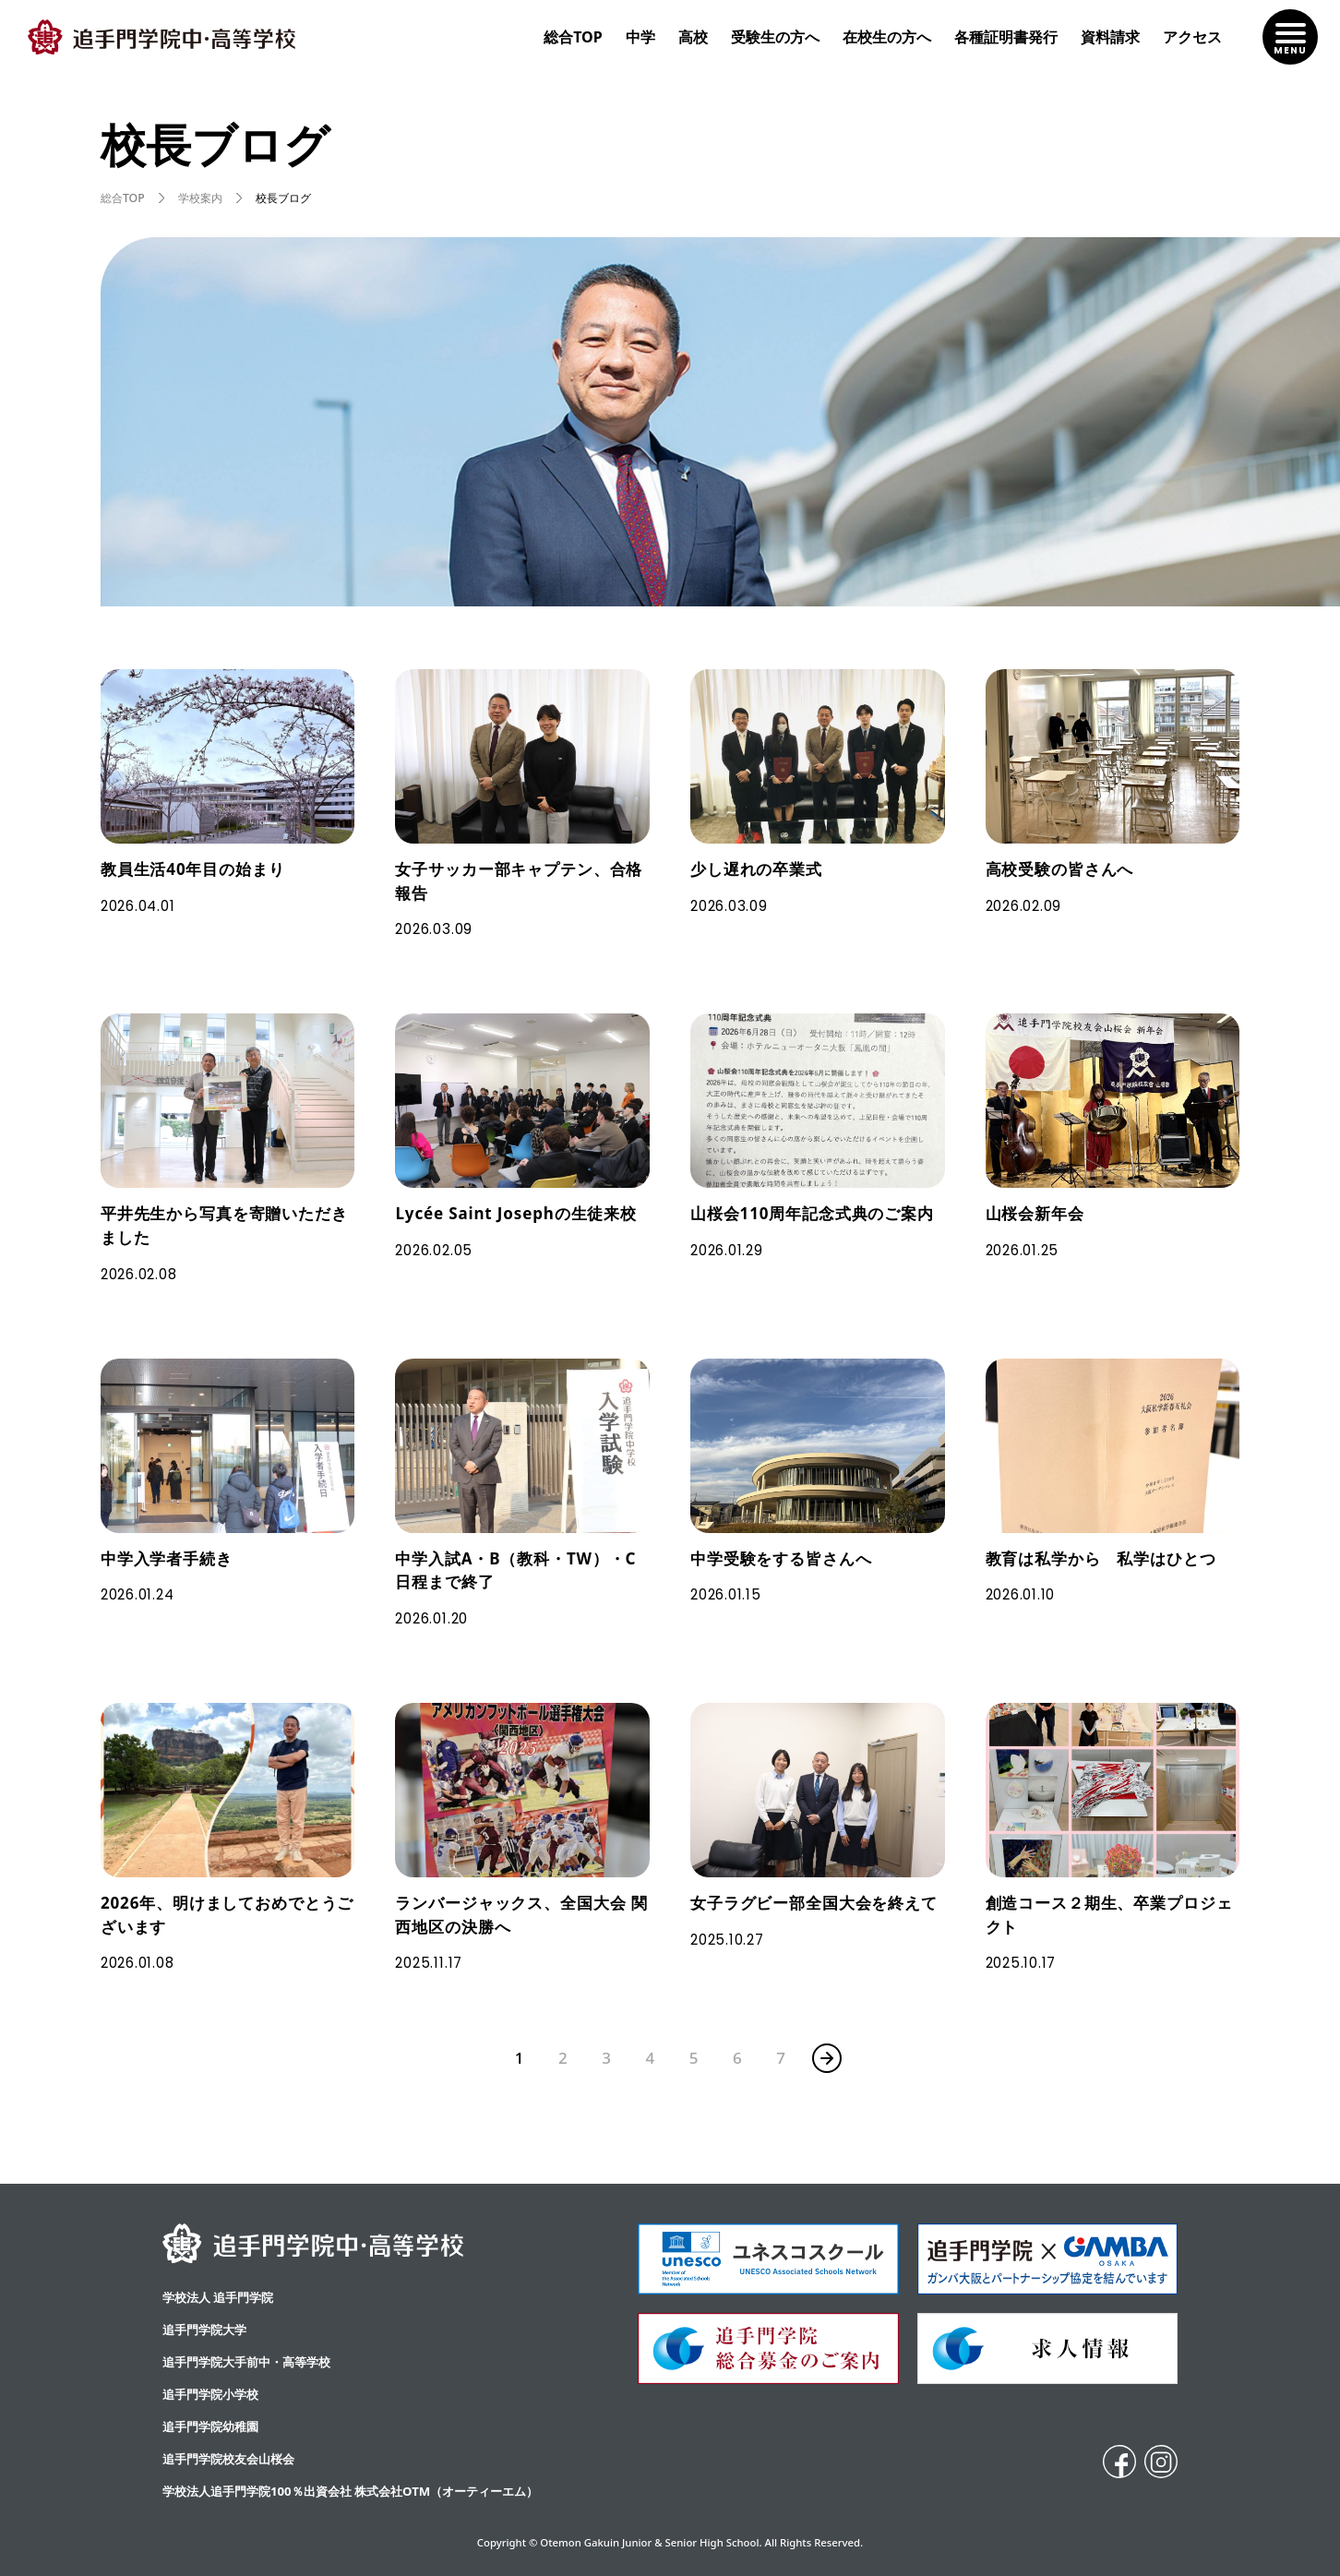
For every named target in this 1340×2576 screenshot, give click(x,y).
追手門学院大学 (204, 2329)
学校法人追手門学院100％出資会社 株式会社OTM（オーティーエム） (350, 2491)
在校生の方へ (887, 37)
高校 (693, 37)
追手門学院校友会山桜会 (228, 2458)
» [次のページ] (827, 2058)
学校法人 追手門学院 (217, 2297)
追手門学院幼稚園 (210, 2426)
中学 (640, 37)
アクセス (1192, 37)
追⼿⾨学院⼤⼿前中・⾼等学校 (246, 2362)
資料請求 (1110, 37)
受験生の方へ (775, 37)
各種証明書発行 (1006, 37)
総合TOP (573, 37)
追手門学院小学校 (210, 2394)
